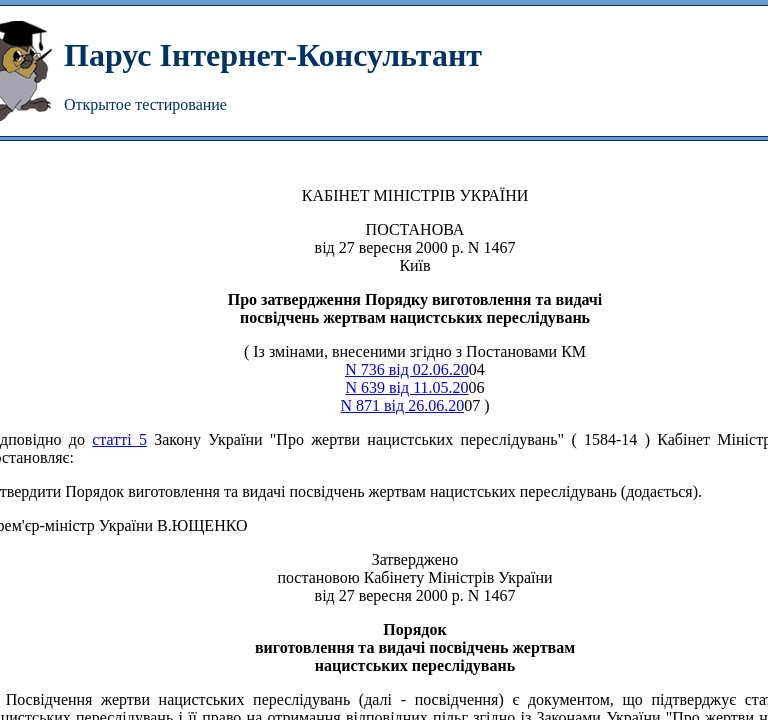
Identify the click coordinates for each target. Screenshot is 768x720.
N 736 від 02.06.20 (407, 369)
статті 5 (119, 439)
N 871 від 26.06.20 (402, 405)
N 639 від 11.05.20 (406, 387)
